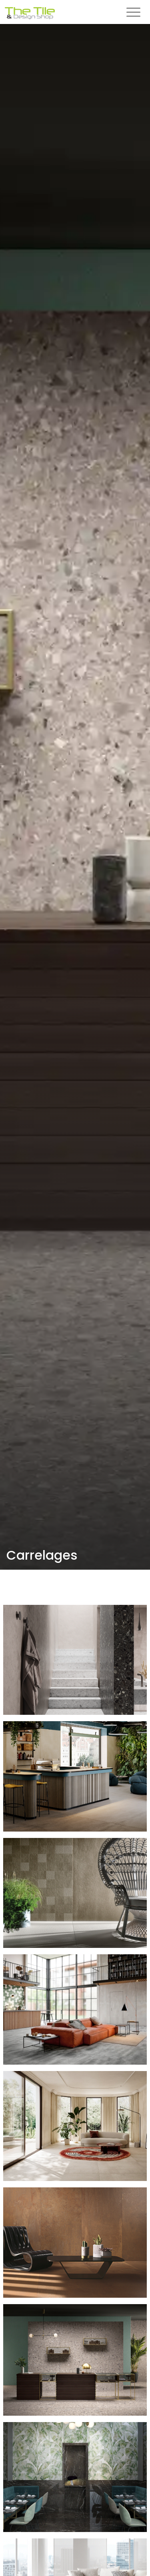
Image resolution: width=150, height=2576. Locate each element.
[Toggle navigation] (133, 13)
